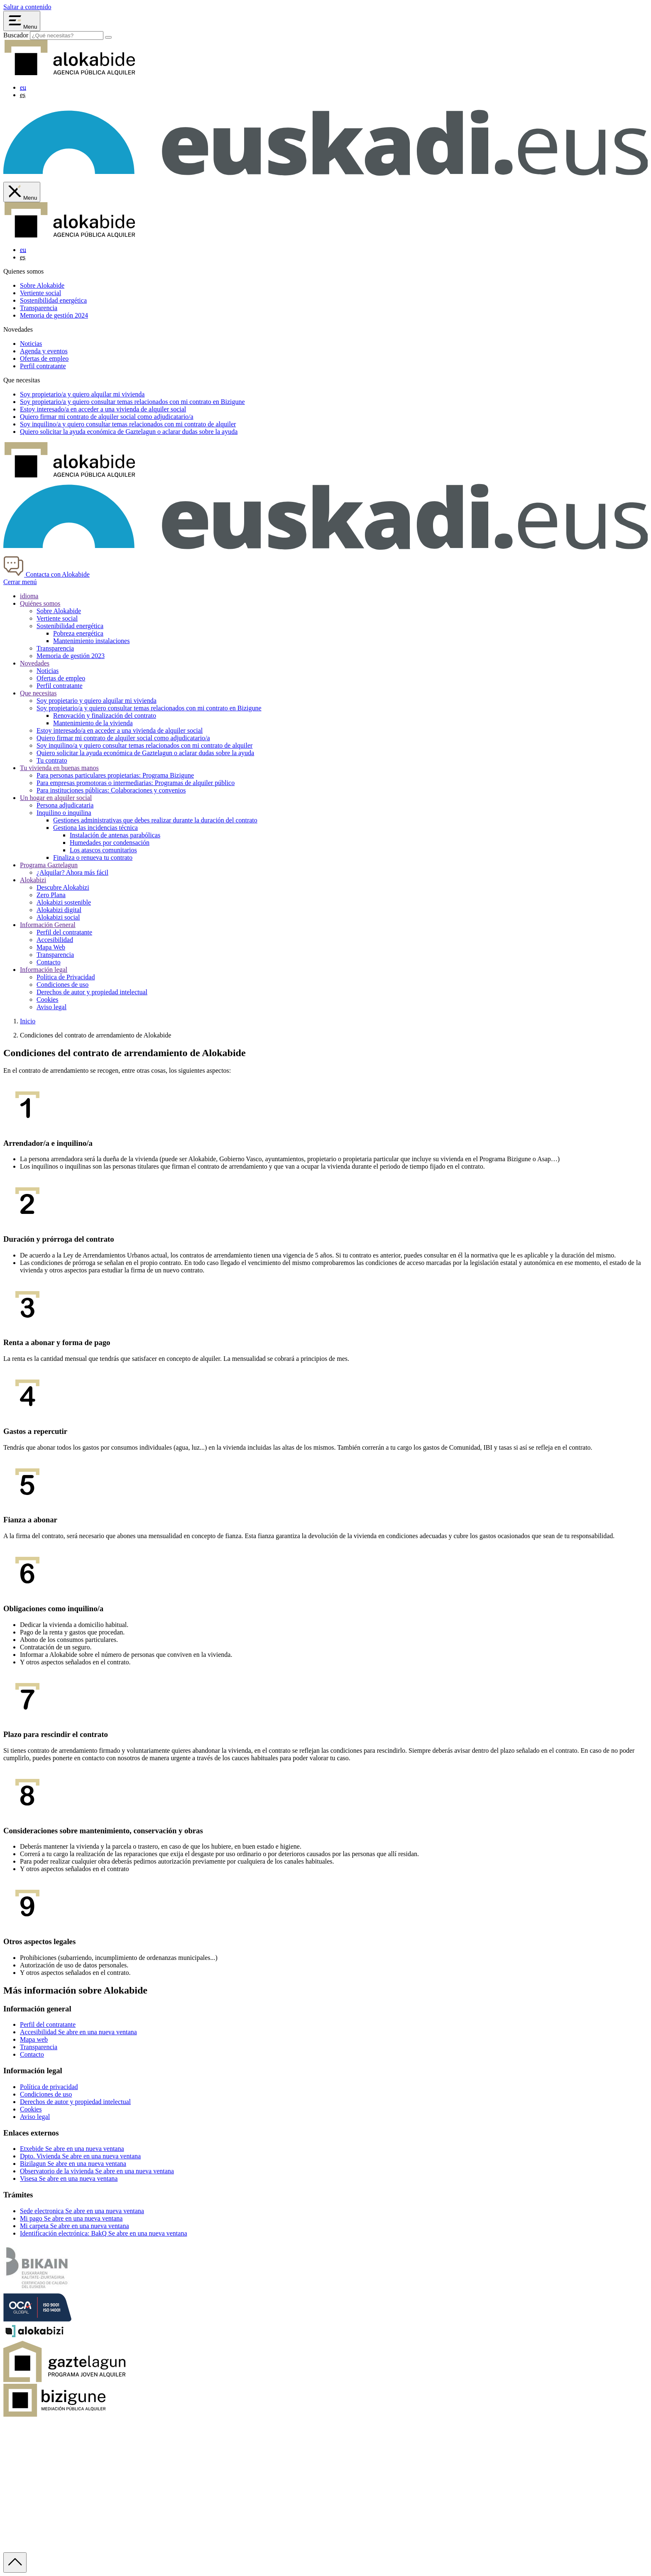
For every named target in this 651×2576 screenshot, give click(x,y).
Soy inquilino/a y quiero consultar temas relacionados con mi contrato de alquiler (144, 745)
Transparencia (38, 307)
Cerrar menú (20, 581)
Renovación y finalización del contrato (104, 715)
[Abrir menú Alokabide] (21, 21)
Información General (48, 924)
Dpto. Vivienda (80, 2156)
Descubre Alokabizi (63, 887)
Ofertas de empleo (44, 358)
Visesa (68, 2178)
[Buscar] (108, 37)
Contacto (49, 962)
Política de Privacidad (66, 977)
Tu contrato (52, 760)
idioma (29, 595)
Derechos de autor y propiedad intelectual (92, 992)
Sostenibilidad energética (53, 300)
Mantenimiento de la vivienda (93, 723)
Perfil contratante (43, 365)
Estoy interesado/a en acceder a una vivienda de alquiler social (120, 730)
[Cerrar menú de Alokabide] (21, 192)
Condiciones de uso (62, 984)
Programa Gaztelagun (49, 864)
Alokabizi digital (59, 909)
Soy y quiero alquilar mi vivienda (82, 394)
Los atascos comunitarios (103, 850)
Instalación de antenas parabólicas (115, 835)
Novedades (34, 663)
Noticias (31, 343)
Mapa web (34, 2039)
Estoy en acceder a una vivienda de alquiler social (103, 409)
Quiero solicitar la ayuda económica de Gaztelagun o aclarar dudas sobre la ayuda (145, 752)
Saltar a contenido (27, 6)
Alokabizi (33, 879)
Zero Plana (51, 894)
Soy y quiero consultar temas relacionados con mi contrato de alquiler (128, 424)
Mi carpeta (74, 2225)
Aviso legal (51, 1006)
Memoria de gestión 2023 (71, 655)
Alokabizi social (58, 917)
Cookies (47, 999)
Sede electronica (82, 2210)
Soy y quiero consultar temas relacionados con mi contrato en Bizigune (132, 401)
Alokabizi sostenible (64, 902)
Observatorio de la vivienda (97, 2171)
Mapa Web (51, 947)
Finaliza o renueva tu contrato (92, 857)
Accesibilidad (55, 939)
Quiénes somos (40, 603)
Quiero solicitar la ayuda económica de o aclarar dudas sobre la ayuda (128, 431)
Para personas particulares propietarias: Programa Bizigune (115, 775)
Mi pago (71, 2218)
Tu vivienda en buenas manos (59, 767)
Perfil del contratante (64, 932)
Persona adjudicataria (65, 805)
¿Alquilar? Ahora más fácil (72, 872)
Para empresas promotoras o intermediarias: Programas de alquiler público (136, 782)
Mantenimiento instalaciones (91, 640)
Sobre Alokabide (42, 285)
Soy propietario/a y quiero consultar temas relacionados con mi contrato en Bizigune (149, 708)
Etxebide (72, 2148)
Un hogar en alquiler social (56, 797)
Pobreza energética (78, 633)
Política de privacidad (49, 2086)
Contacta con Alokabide (46, 574)
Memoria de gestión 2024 (54, 315)
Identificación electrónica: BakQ (103, 2233)
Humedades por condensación (109, 842)
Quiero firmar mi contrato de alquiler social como (106, 416)
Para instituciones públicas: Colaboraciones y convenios (111, 790)
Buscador (15, 35)
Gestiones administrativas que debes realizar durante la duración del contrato (155, 820)
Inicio (27, 1021)
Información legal (43, 969)
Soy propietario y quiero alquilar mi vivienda (97, 700)
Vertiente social (40, 292)
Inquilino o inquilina (64, 812)
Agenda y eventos (44, 351)
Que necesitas (38, 693)
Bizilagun (73, 2163)
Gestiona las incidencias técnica (95, 827)
